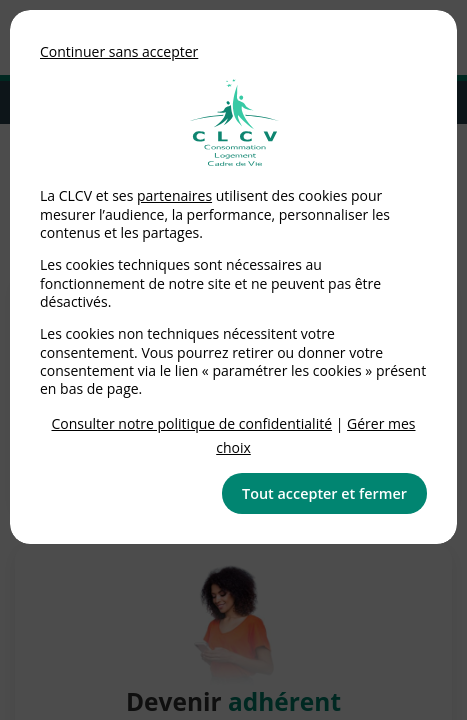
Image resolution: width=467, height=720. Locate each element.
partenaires (174, 195)
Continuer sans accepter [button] (119, 51)
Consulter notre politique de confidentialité (192, 423)
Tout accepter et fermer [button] (324, 493)
